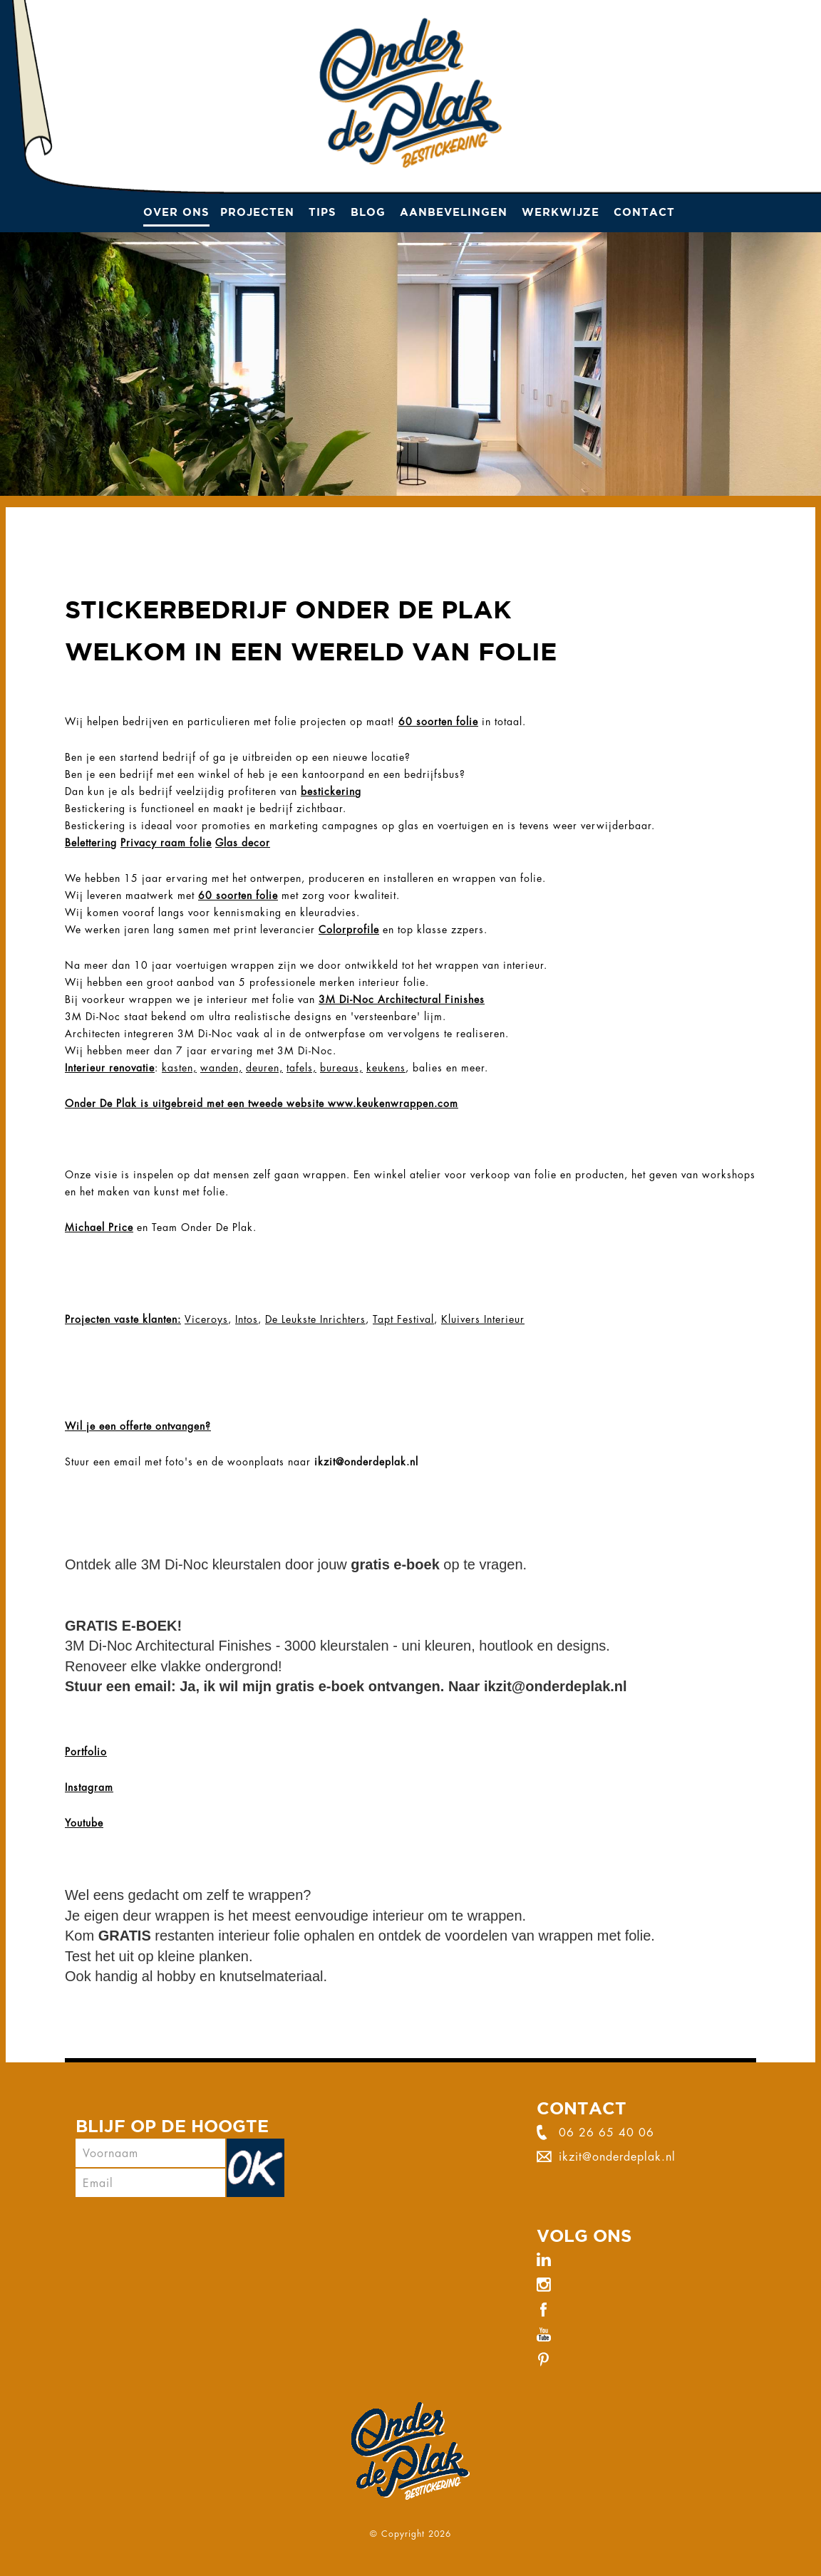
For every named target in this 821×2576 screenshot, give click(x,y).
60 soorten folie (438, 721)
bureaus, (341, 1067)
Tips (322, 212)
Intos (246, 1319)
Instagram (89, 1787)
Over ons (176, 212)
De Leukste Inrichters (315, 1319)
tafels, (301, 1067)
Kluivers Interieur (483, 1319)
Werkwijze (560, 212)
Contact (644, 212)
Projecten (257, 212)
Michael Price (99, 1227)
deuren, (264, 1067)
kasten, (179, 1067)
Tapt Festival (403, 1319)
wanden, (221, 1067)
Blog (368, 212)
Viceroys (206, 1319)
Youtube (84, 1823)
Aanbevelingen (453, 212)
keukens (386, 1067)
